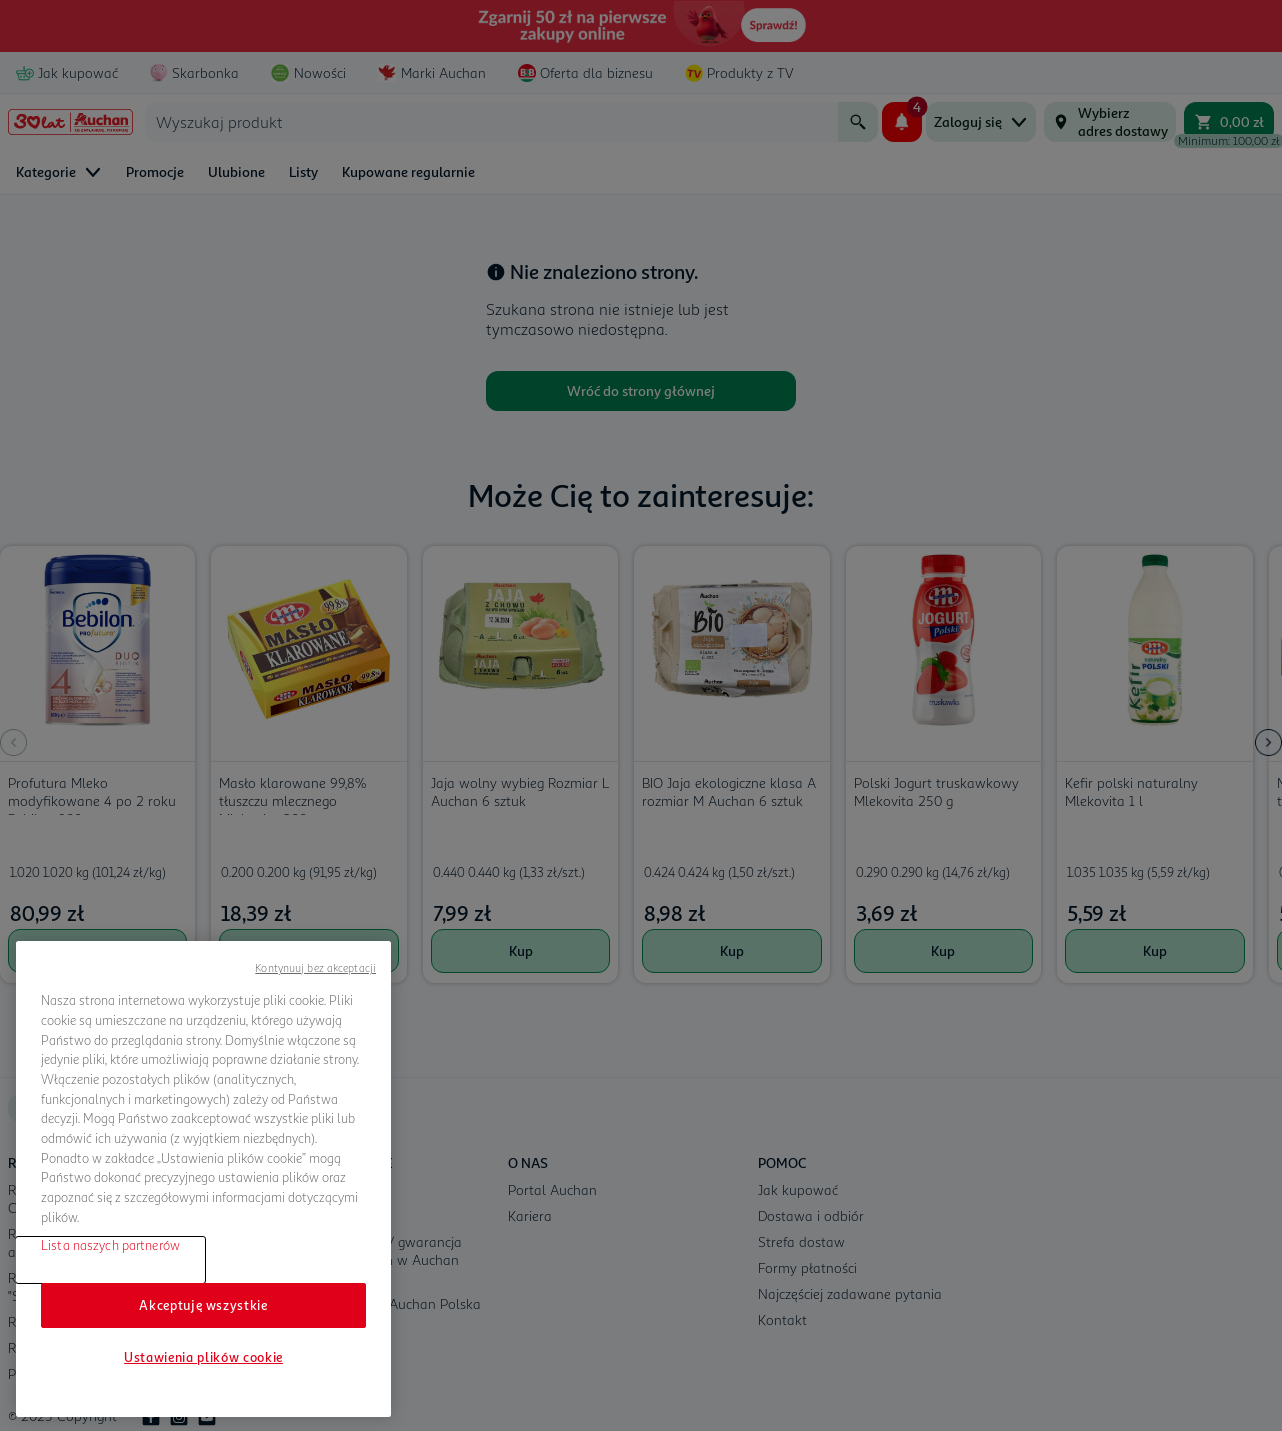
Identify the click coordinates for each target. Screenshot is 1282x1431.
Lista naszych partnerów (110, 1245)
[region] (203, 1179)
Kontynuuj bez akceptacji (315, 967)
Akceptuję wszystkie (203, 1305)
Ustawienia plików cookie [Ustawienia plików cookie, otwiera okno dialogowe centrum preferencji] (203, 1357)
